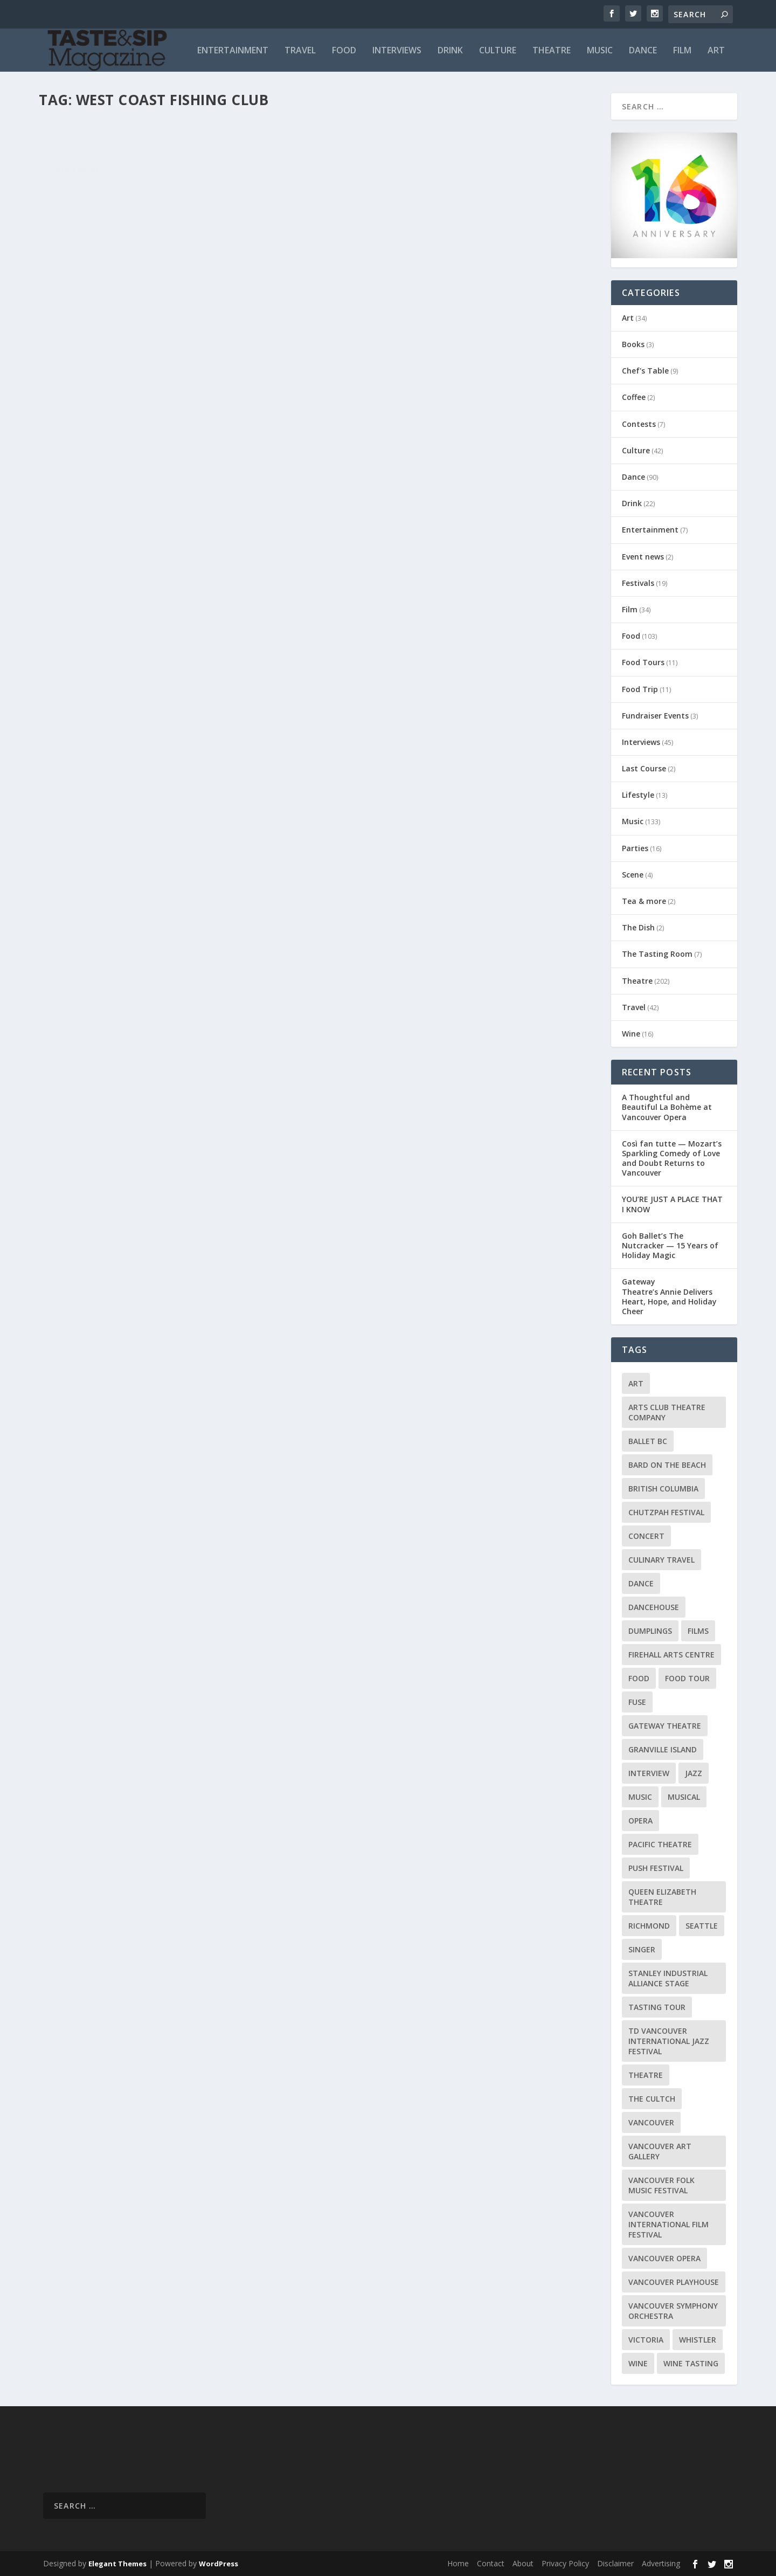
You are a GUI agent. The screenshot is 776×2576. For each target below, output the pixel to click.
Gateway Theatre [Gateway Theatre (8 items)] (664, 1726)
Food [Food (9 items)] (638, 1678)
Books (633, 344)
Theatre (551, 51)
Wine (631, 1033)
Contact (490, 2563)
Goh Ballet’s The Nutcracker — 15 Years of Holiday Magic (670, 1245)
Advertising (661, 2563)
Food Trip (640, 689)
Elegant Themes (117, 2563)
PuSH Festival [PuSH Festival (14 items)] (655, 1868)
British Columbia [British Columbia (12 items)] (663, 1488)
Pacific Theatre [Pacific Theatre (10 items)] (660, 1844)
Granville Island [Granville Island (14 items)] (662, 1749)
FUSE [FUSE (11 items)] (637, 1702)
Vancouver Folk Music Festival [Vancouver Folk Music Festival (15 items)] (661, 2185)
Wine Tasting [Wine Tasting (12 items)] (690, 2363)
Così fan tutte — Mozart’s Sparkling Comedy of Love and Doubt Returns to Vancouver (672, 1158)
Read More (78, 241)
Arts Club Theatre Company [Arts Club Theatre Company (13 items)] (666, 1412)
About (523, 2563)
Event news (643, 556)
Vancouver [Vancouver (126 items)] (651, 2122)
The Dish (638, 927)
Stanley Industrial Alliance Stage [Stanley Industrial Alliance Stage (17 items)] (668, 1978)
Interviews (396, 51)
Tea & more (644, 901)
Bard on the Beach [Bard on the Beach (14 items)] (667, 1465)
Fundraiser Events (655, 715)
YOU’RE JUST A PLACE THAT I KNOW (672, 1204)
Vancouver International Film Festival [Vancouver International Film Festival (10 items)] (668, 2224)
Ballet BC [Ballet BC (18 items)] (647, 1441)
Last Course (644, 768)
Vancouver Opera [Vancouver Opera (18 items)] (664, 2258)
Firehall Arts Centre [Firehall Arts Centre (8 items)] (671, 1654)
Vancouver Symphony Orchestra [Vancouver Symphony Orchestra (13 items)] (673, 2311)
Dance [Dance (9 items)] (641, 1583)
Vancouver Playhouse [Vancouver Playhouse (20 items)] (673, 2282)
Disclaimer (615, 2563)
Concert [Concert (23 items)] (646, 1536)
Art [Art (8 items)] (635, 1383)
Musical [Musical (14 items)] (684, 1797)
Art (716, 51)
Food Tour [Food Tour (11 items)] (687, 1678)
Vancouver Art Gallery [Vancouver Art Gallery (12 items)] (659, 2151)
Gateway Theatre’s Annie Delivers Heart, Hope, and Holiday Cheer (669, 1296)
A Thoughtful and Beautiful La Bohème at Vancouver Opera (667, 1107)
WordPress (218, 2563)
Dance (643, 51)
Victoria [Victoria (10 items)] (645, 2340)
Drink (450, 51)
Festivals (638, 583)
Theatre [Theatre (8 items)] (645, 2075)
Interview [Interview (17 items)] (648, 1773)
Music (600, 51)
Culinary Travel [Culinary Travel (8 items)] (661, 1560)
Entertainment (232, 51)
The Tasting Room (657, 954)
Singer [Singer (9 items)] (641, 1949)
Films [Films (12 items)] (698, 1631)
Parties (635, 848)
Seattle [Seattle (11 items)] (701, 1926)
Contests (639, 424)
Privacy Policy (565, 2563)
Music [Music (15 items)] (640, 1797)
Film (682, 51)
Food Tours (643, 662)
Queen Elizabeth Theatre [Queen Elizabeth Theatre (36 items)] (662, 1897)
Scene (632, 874)
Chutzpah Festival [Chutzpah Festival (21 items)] (666, 1512)
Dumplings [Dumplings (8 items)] (650, 1631)
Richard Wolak (80, 159)
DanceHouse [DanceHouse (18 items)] (653, 1607)
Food (344, 51)
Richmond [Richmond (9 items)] (649, 1926)
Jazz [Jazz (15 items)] (693, 1773)
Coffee (634, 397)
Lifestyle (638, 795)
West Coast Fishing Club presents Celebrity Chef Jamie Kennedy (171, 137)
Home (458, 2563)
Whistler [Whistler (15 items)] (697, 2340)
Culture (497, 51)
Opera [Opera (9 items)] (640, 1820)
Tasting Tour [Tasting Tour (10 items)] (656, 2007)
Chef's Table (645, 370)
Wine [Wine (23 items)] (638, 2363)
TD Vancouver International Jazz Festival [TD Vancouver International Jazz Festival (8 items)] (668, 2041)
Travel (300, 51)
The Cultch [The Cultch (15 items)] (651, 2099)
